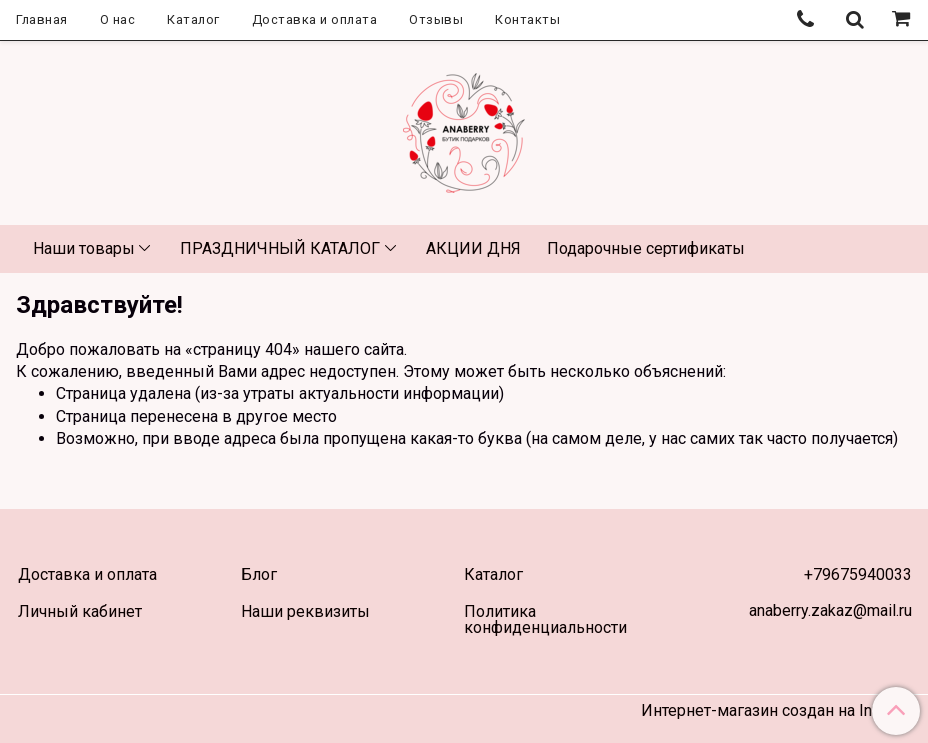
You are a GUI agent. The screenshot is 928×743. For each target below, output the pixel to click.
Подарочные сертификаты (646, 248)
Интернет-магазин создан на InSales (776, 711)
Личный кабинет (80, 611)
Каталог (193, 19)
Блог (259, 574)
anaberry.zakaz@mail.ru (830, 610)
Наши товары (84, 248)
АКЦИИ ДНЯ (473, 248)
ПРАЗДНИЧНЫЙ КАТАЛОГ (280, 248)
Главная (42, 19)
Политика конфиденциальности (545, 619)
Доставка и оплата (315, 19)
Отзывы (436, 19)
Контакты (527, 19)
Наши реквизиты (305, 611)
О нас (118, 19)
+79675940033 (858, 574)
